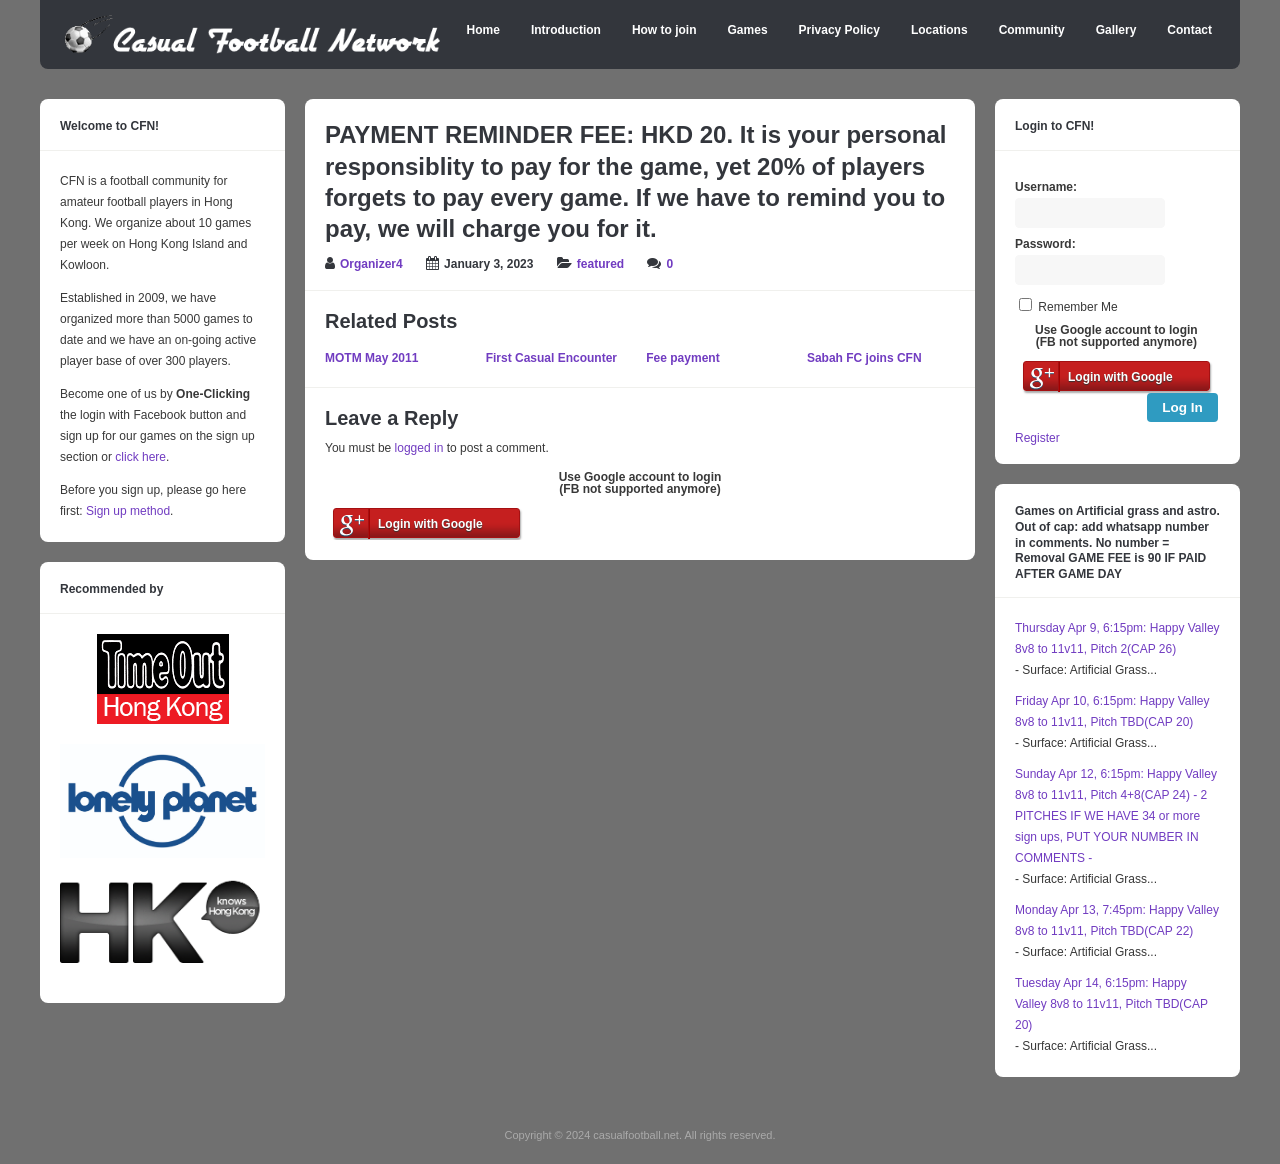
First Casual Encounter (551, 358)
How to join (664, 30)
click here (140, 457)
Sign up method (126, 511)
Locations (939, 30)
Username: (1046, 187)
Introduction (566, 30)
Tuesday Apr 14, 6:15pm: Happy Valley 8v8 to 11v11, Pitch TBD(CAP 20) (1111, 1004)
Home (483, 30)
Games (748, 30)
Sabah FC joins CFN (864, 358)
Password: (1045, 244)
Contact (1189, 30)
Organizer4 (371, 264)
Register (1037, 438)
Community (1032, 30)
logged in (419, 448)
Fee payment (682, 358)
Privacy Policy (839, 30)
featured (600, 264)
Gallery (1116, 30)
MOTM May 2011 (371, 358)
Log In (1182, 407)
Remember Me (1077, 307)
